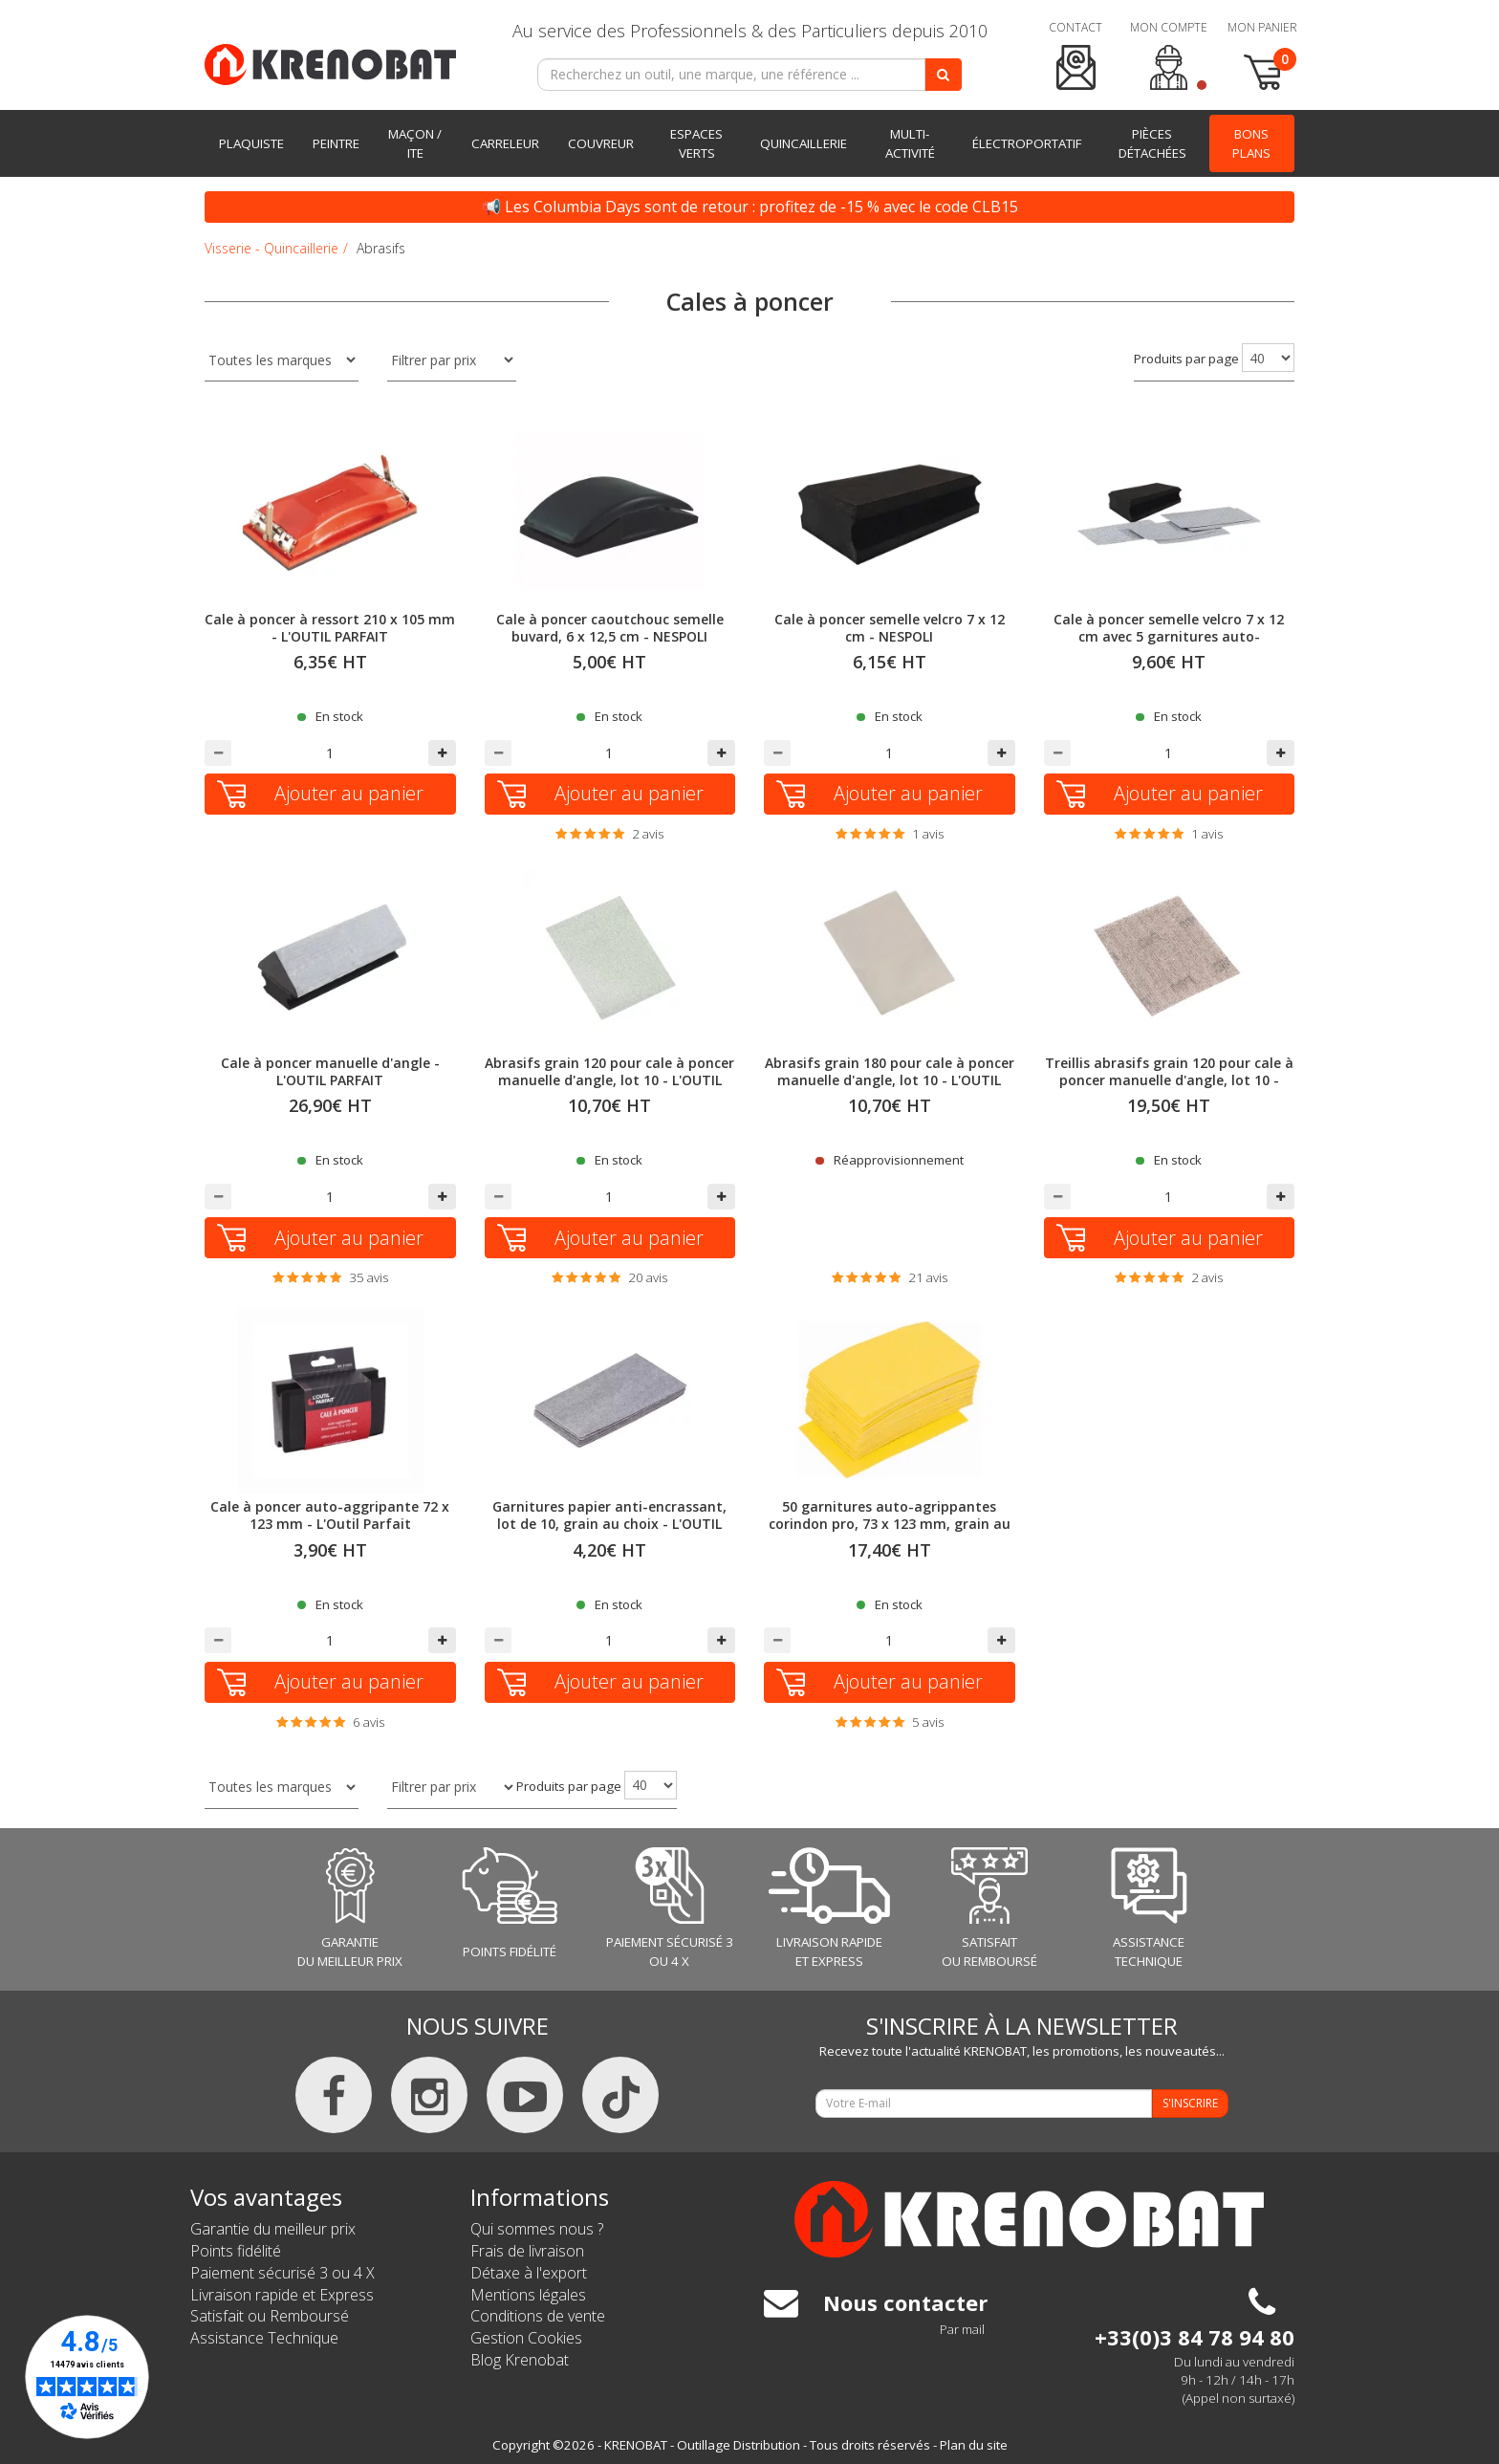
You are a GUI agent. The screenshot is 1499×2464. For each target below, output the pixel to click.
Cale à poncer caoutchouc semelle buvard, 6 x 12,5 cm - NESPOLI (610, 627)
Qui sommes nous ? (536, 2228)
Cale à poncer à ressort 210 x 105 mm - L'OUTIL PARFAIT (330, 627)
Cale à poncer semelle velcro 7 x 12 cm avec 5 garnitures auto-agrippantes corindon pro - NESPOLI (1169, 636)
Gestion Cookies (526, 2337)
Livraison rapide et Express (282, 2294)
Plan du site (974, 2444)
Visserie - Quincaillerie (271, 248)
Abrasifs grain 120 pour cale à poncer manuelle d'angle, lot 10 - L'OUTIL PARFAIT (609, 1080)
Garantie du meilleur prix (273, 2228)
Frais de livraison (527, 2250)
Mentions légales (528, 2294)
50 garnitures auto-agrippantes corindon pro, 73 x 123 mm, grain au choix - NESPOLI (889, 1523)
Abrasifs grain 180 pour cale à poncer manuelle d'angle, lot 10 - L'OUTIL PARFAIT (889, 1080)
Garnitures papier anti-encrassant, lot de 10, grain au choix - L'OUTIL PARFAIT (609, 1523)
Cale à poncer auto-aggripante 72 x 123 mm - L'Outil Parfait (329, 1515)
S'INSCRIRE (1190, 2103)
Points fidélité (235, 2250)
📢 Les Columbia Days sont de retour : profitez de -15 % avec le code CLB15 (750, 206)
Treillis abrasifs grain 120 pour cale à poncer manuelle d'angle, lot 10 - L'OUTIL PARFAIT (1169, 1080)
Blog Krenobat (519, 2359)
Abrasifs (381, 248)
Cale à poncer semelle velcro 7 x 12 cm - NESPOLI (889, 627)
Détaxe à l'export (528, 2272)
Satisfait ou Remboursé (269, 2315)
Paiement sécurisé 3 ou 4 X (282, 2272)
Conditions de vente (537, 2315)
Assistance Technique (264, 2337)
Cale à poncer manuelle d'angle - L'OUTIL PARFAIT (330, 1071)
